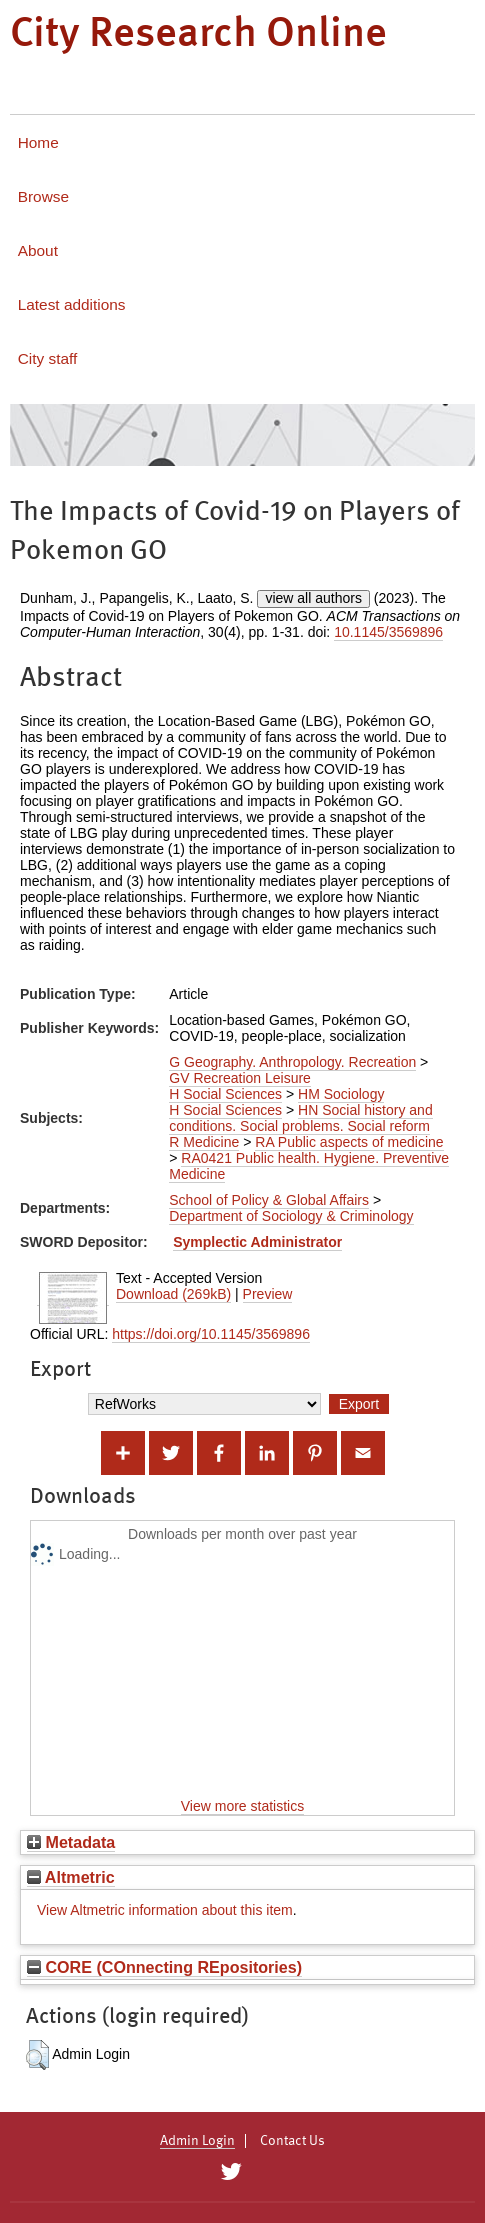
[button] (37, 2055)
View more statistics (242, 1806)
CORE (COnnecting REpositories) (164, 1967)
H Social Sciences (225, 1094)
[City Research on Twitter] (231, 2172)
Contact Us (292, 2141)
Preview (268, 1294)
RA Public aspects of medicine (349, 1142)
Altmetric (71, 1877)
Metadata (71, 1842)
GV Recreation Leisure (240, 1078)
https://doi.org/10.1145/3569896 (211, 1334)
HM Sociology (341, 1094)
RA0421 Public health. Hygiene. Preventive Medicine (309, 1166)
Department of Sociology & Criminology (291, 1216)
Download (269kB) (173, 1294)
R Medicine (204, 1142)
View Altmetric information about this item (165, 1910)
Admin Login (197, 2141)
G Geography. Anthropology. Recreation (292, 1062)
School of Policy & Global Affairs (269, 1200)
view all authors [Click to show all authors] (313, 598)
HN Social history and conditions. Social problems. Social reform (300, 1118)
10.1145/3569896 (388, 632)
